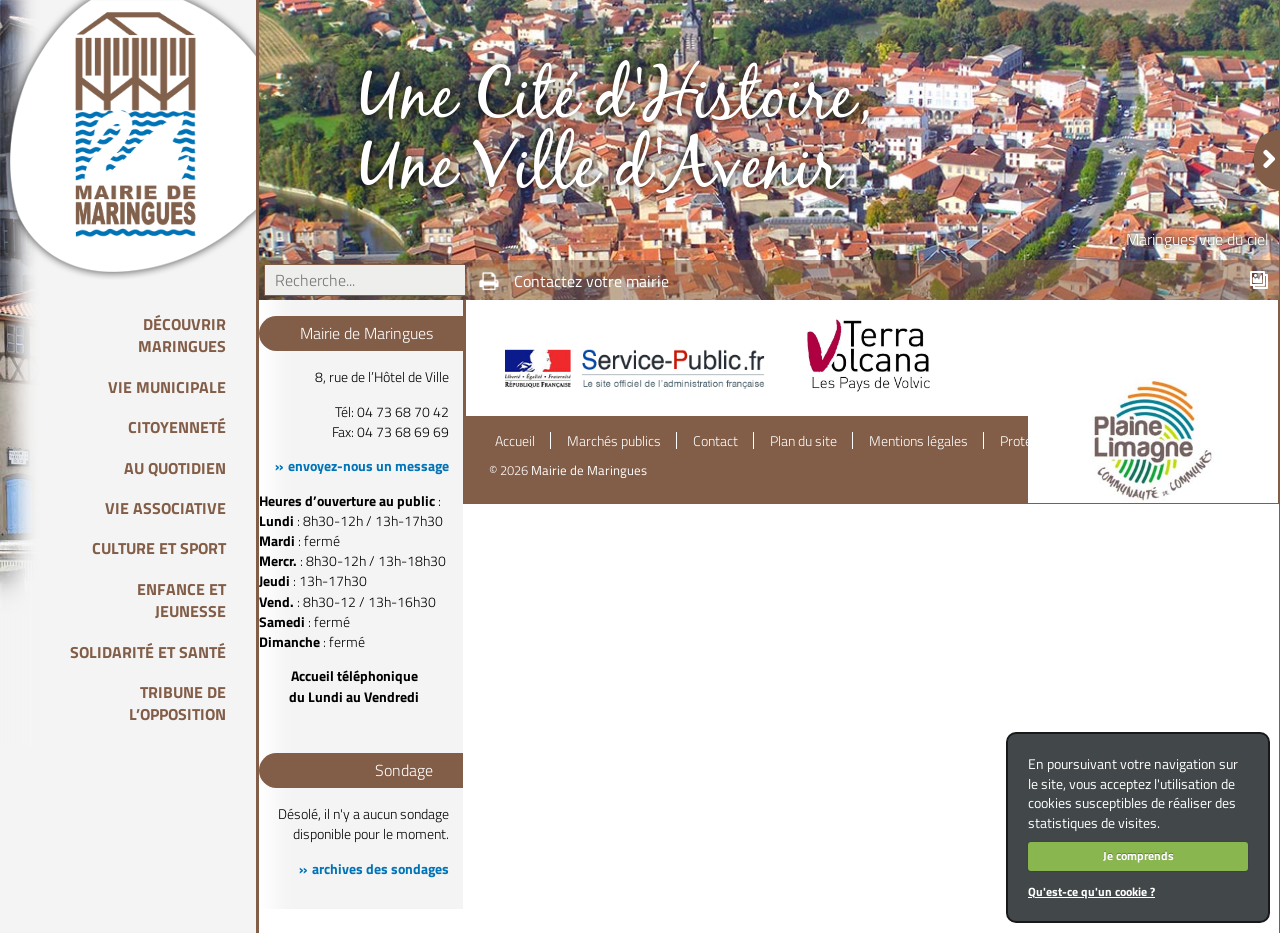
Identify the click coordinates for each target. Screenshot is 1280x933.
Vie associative (165, 508)
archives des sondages (380, 869)
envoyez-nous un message (368, 466)
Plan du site (803, 441)
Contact (715, 441)
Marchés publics (614, 441)
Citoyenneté (177, 427)
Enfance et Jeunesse (181, 600)
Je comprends (1138, 855)
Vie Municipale (167, 387)
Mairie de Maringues (589, 470)
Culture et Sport (159, 548)
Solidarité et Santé (148, 652)
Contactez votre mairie (591, 281)
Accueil (515, 441)
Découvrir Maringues (182, 335)
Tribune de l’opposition (177, 703)
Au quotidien (175, 468)
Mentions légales (918, 441)
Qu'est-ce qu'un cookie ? (1091, 891)
